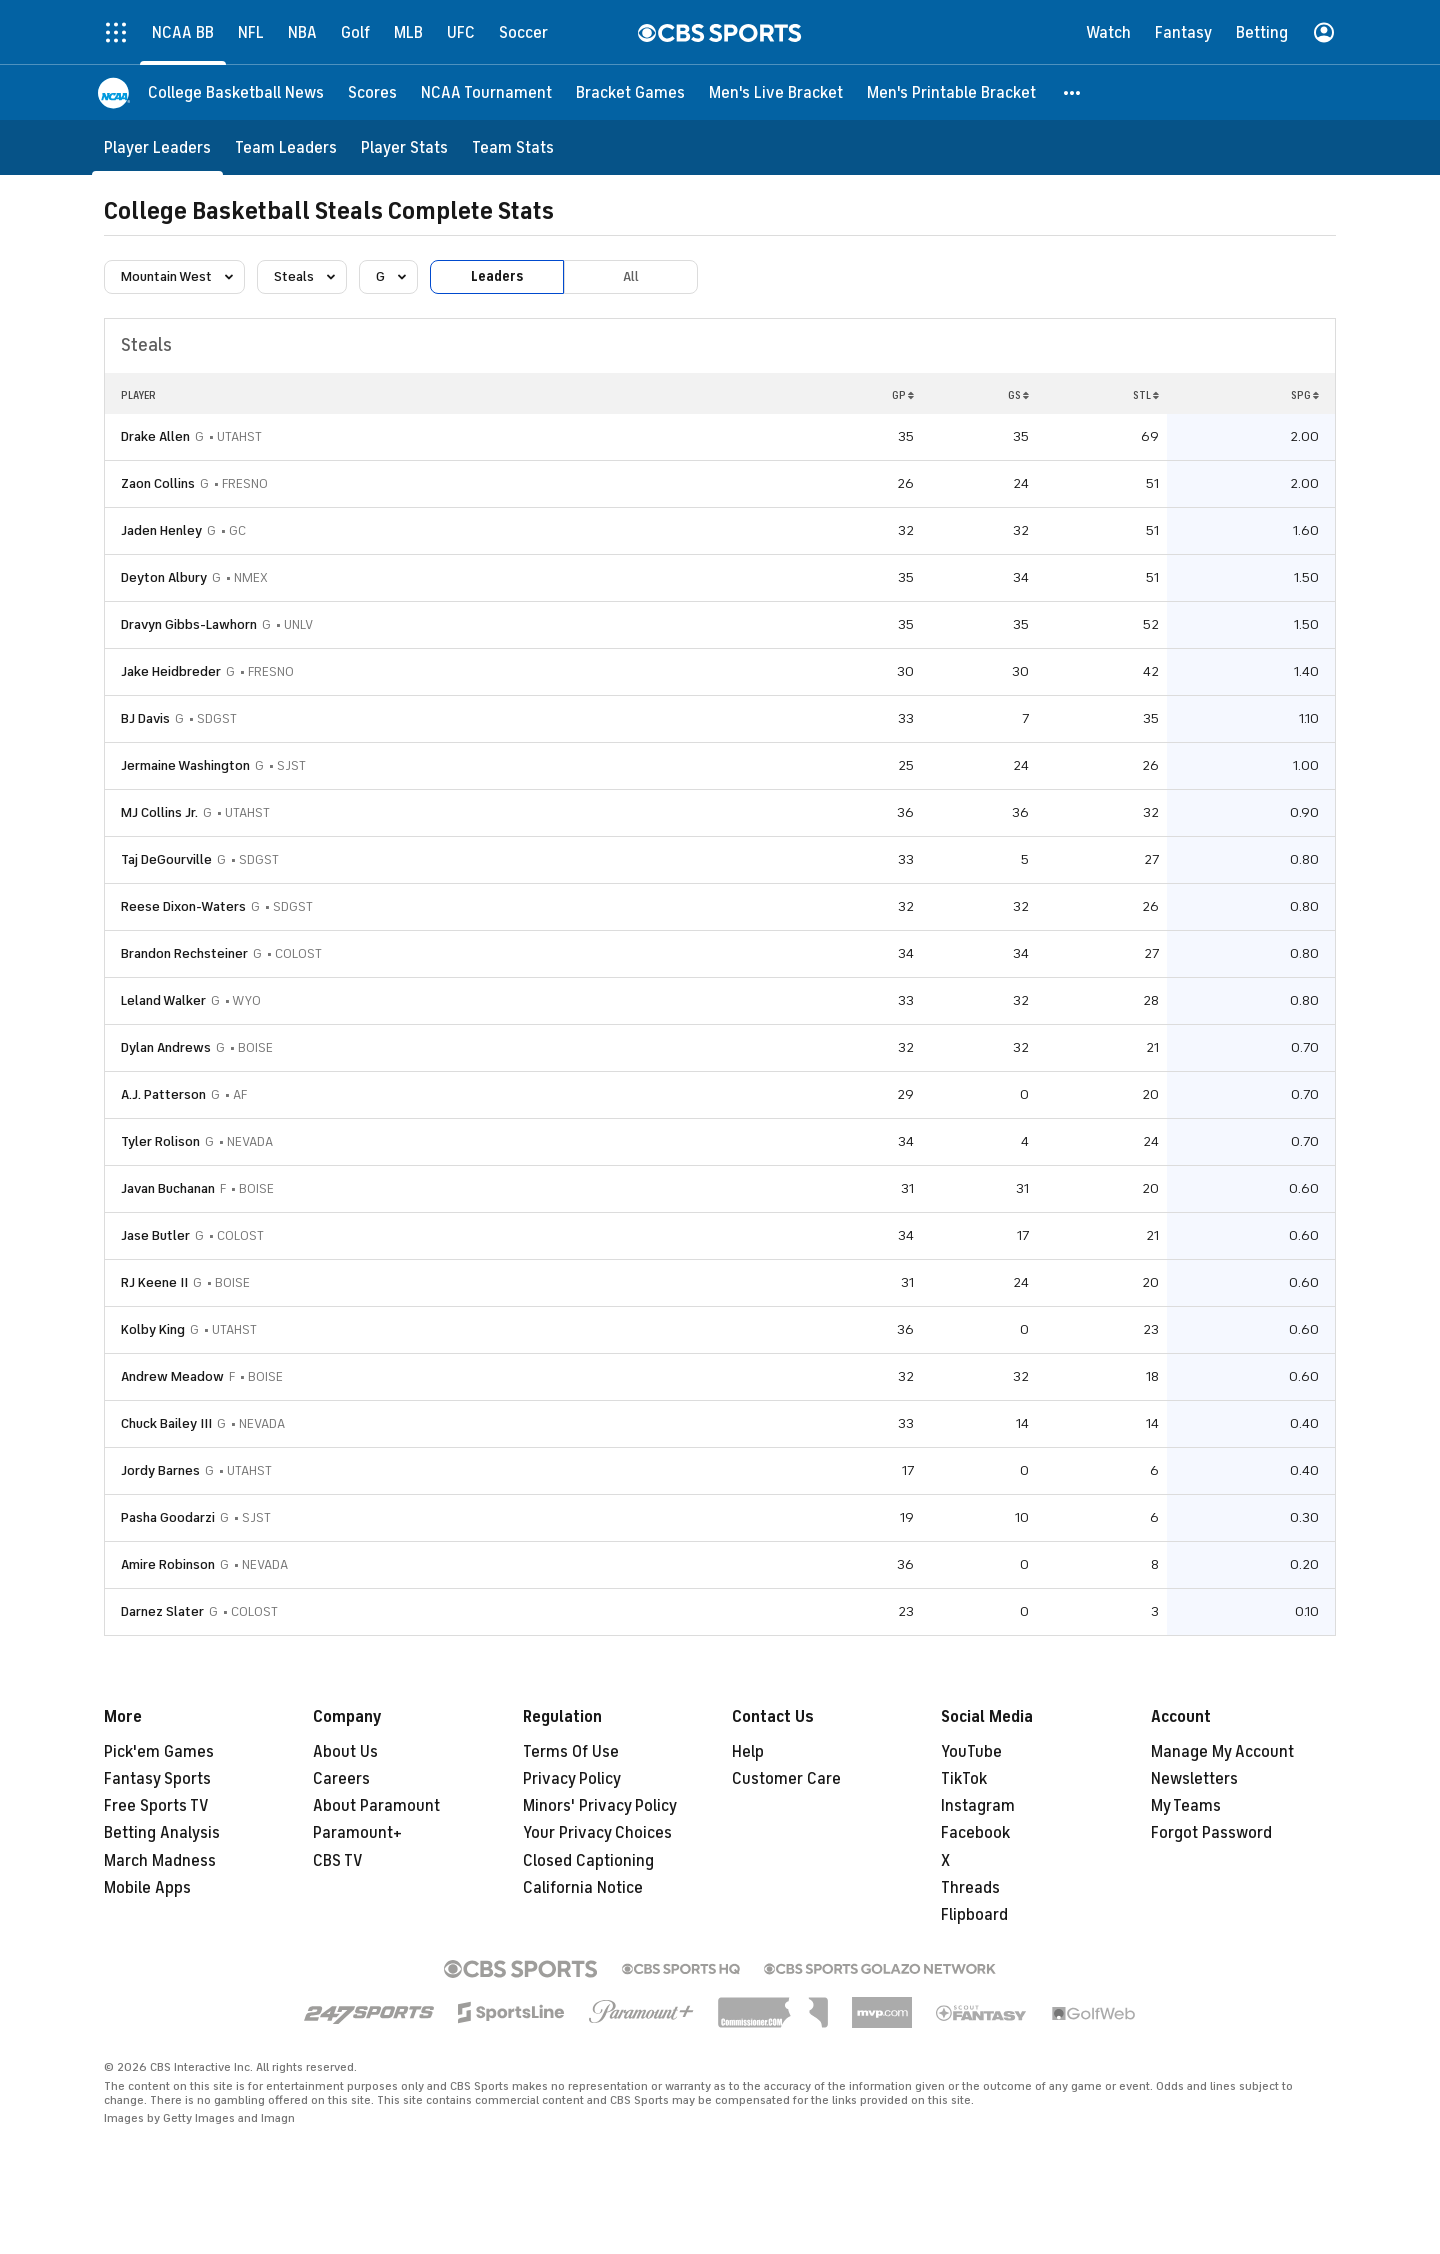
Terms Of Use (571, 1752)
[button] (1073, 92)
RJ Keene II (154, 1282)
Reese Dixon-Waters (183, 906)
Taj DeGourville (166, 859)
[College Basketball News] (236, 92)
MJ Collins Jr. (159, 812)
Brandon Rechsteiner (184, 953)
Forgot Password (1211, 1833)
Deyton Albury (164, 577)
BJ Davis (145, 718)
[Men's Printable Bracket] (951, 92)
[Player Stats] (404, 147)
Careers (341, 1779)
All (631, 276)
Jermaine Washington (185, 765)
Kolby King (153, 1329)
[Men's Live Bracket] (776, 92)
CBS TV (338, 1861)
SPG (1305, 395)
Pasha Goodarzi (168, 1517)
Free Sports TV (156, 1806)
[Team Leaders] (286, 147)
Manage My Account (1222, 1752)
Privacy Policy (572, 1779)
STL (1146, 395)
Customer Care (786, 1779)
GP (903, 395)
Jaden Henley (161, 530)
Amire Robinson (168, 1564)
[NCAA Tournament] (486, 92)
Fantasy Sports (157, 1779)
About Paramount (376, 1806)
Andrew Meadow (172, 1376)
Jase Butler (155, 1235)
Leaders (497, 276)
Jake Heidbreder (171, 671)
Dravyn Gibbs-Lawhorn (189, 624)
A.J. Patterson (163, 1094)
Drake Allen (155, 436)
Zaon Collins (158, 483)
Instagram (978, 1806)
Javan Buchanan (168, 1188)
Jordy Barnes (160, 1470)
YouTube (971, 1752)
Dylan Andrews (166, 1047)
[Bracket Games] (630, 92)
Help (748, 1752)
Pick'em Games (159, 1752)
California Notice (583, 1888)
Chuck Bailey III (166, 1423)
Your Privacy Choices (597, 1833)
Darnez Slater (162, 1611)
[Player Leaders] (157, 147)
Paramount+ (357, 1833)
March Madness (160, 1861)
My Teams (1186, 1806)
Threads (970, 1888)
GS (1018, 395)
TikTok (964, 1779)
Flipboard (974, 1915)
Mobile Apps (147, 1888)
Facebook (975, 1833)
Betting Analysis (162, 1833)
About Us (345, 1752)
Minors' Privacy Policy (600, 1806)
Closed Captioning (588, 1861)
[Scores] (372, 92)
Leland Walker (163, 1000)
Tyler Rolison (160, 1141)
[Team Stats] (513, 147)
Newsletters (1194, 1779)
